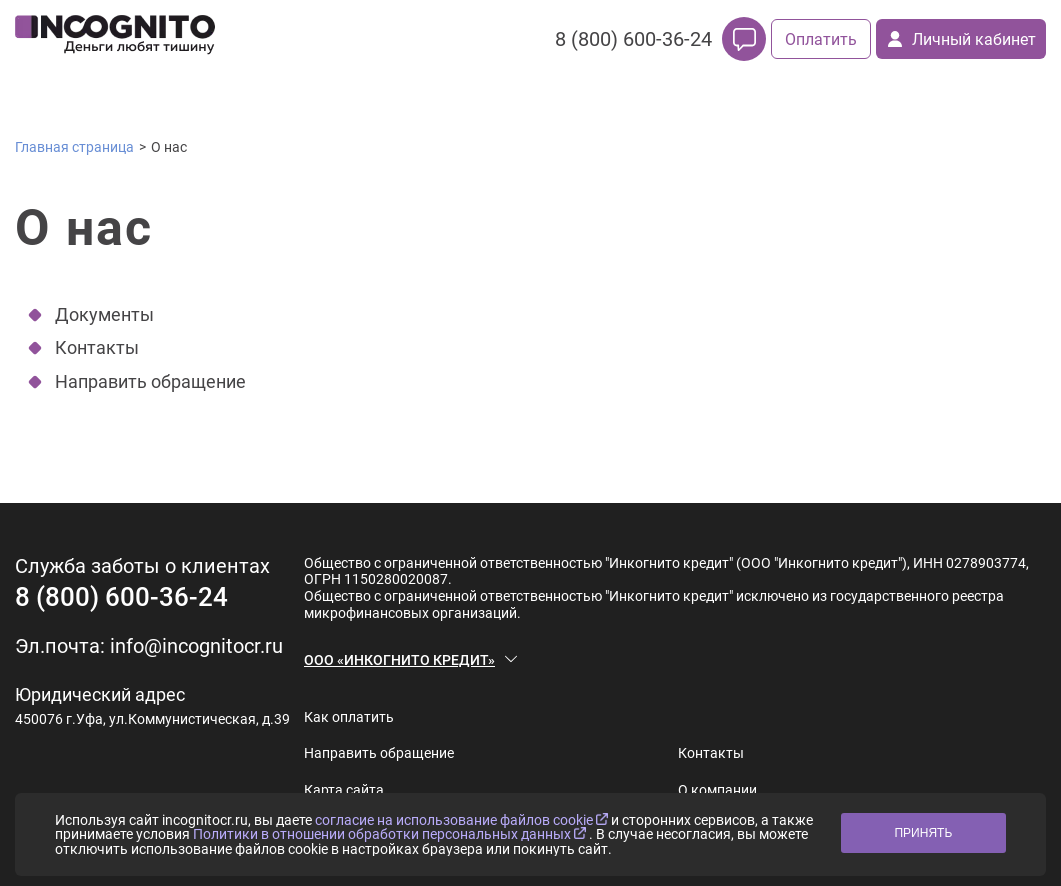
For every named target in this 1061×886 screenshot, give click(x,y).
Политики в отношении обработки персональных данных (391, 834)
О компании (717, 790)
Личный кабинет (961, 39)
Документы (104, 314)
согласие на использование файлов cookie (463, 820)
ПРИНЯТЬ (923, 833)
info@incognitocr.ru (196, 646)
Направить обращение (150, 381)
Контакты (97, 347)
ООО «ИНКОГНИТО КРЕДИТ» (399, 660)
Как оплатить (349, 717)
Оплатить (821, 39)
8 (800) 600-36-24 (633, 39)
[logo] (115, 39)
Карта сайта (344, 790)
